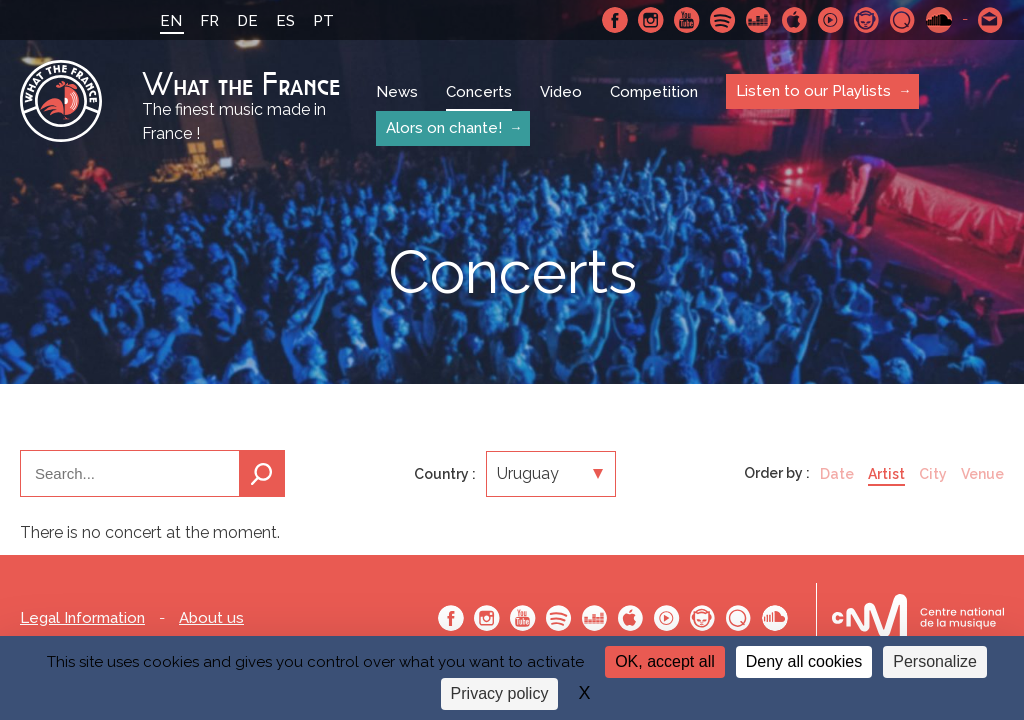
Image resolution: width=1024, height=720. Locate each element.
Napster (867, 20)
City (933, 474)
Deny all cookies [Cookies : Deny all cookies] (804, 661)
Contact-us (991, 20)
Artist (886, 474)
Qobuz (903, 20)
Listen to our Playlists (813, 91)
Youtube (687, 20)
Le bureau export (918, 617)
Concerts (479, 92)
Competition (654, 92)
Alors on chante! (444, 128)
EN (171, 21)
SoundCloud (939, 20)
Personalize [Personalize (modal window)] (935, 661)
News (397, 92)
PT (323, 21)
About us (211, 618)
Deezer (759, 20)
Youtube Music (831, 20)
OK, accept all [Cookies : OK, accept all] (665, 661)
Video (561, 92)
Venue (982, 474)
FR (209, 21)
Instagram (651, 20)
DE (247, 21)
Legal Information (82, 618)
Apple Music (795, 20)
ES (285, 21)
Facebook (615, 20)
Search (262, 473)
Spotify (723, 20)
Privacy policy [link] (500, 693)
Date (837, 474)
